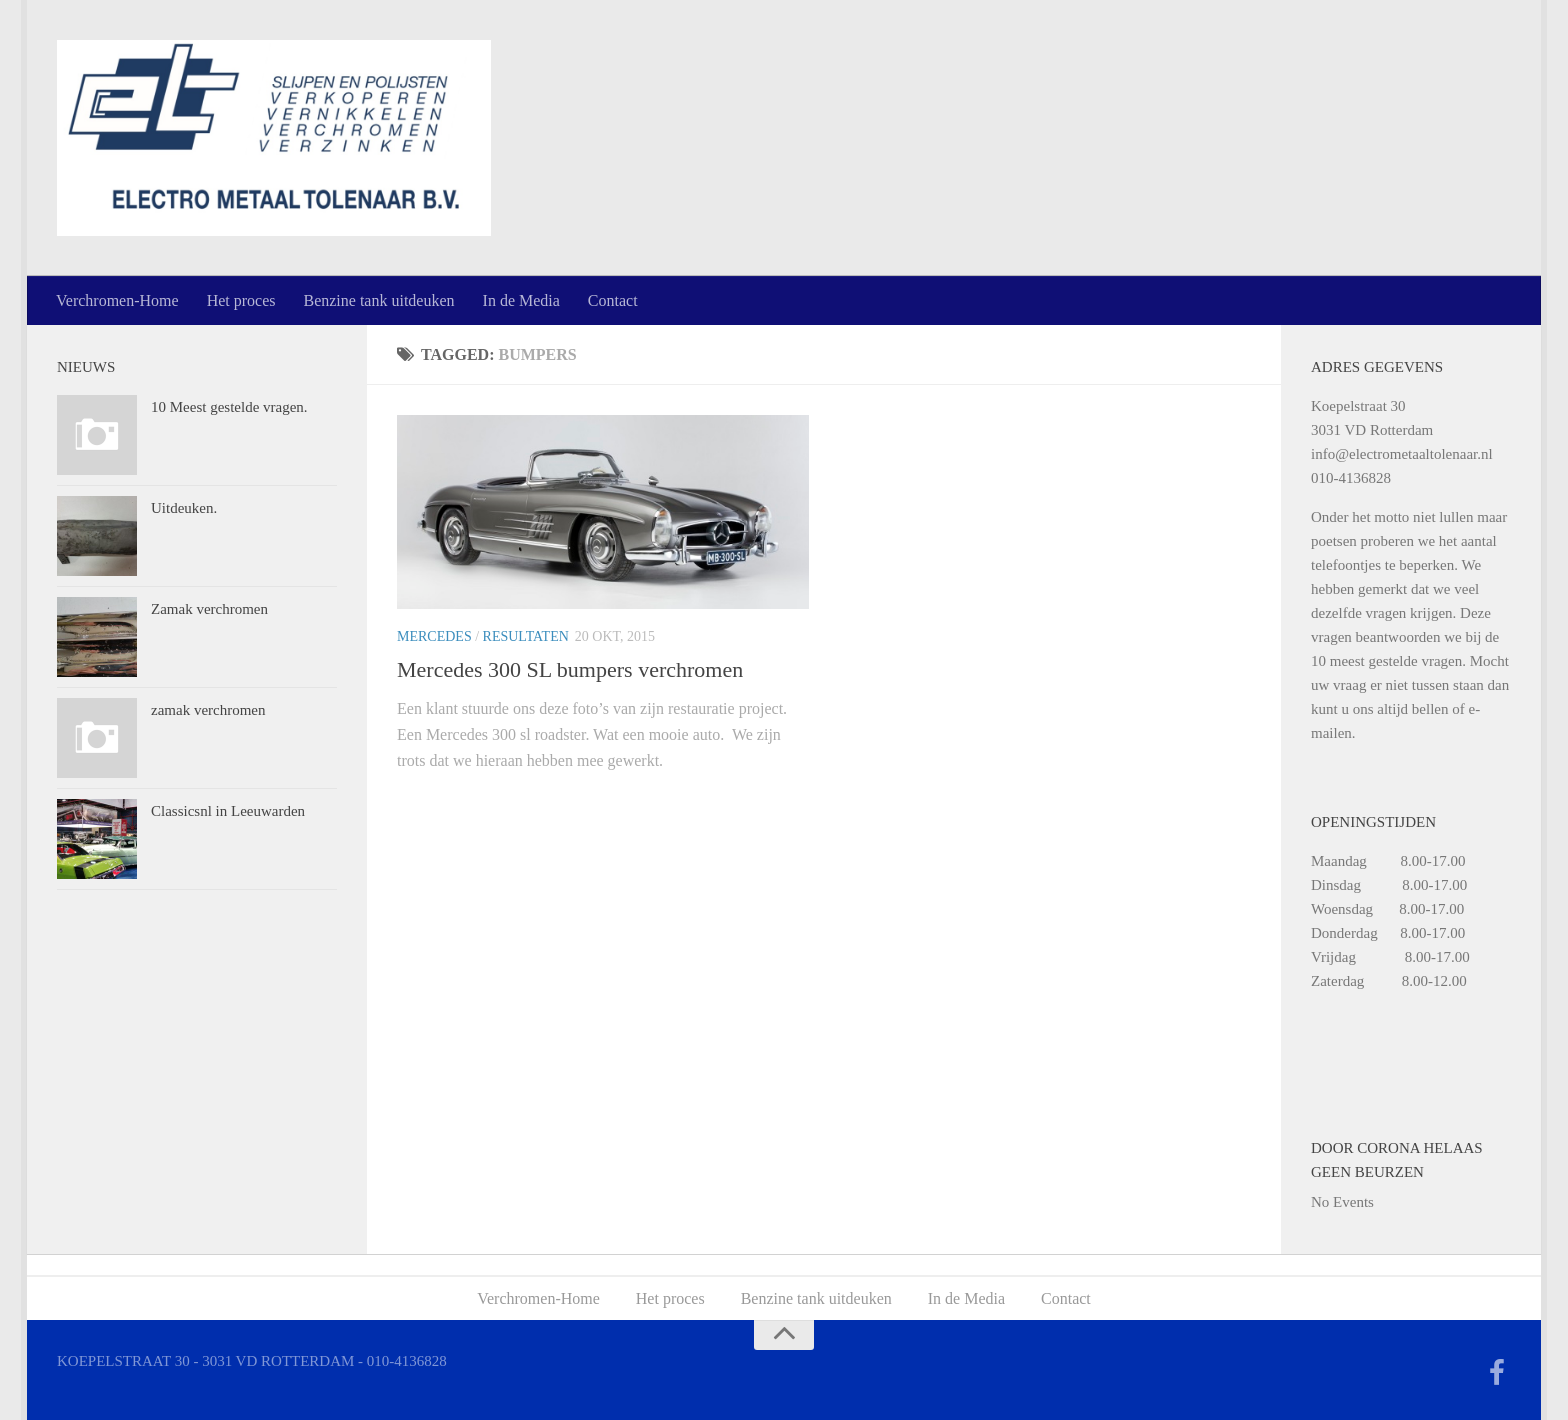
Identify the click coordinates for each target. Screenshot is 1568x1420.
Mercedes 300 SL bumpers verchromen (570, 669)
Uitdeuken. (184, 508)
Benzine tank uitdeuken (378, 300)
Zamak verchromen (209, 609)
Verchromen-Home (117, 300)
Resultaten (526, 636)
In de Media (521, 300)
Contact (613, 300)
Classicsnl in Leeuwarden (228, 811)
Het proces (241, 300)
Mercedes (434, 636)
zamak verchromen (208, 710)
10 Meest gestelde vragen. (229, 407)
